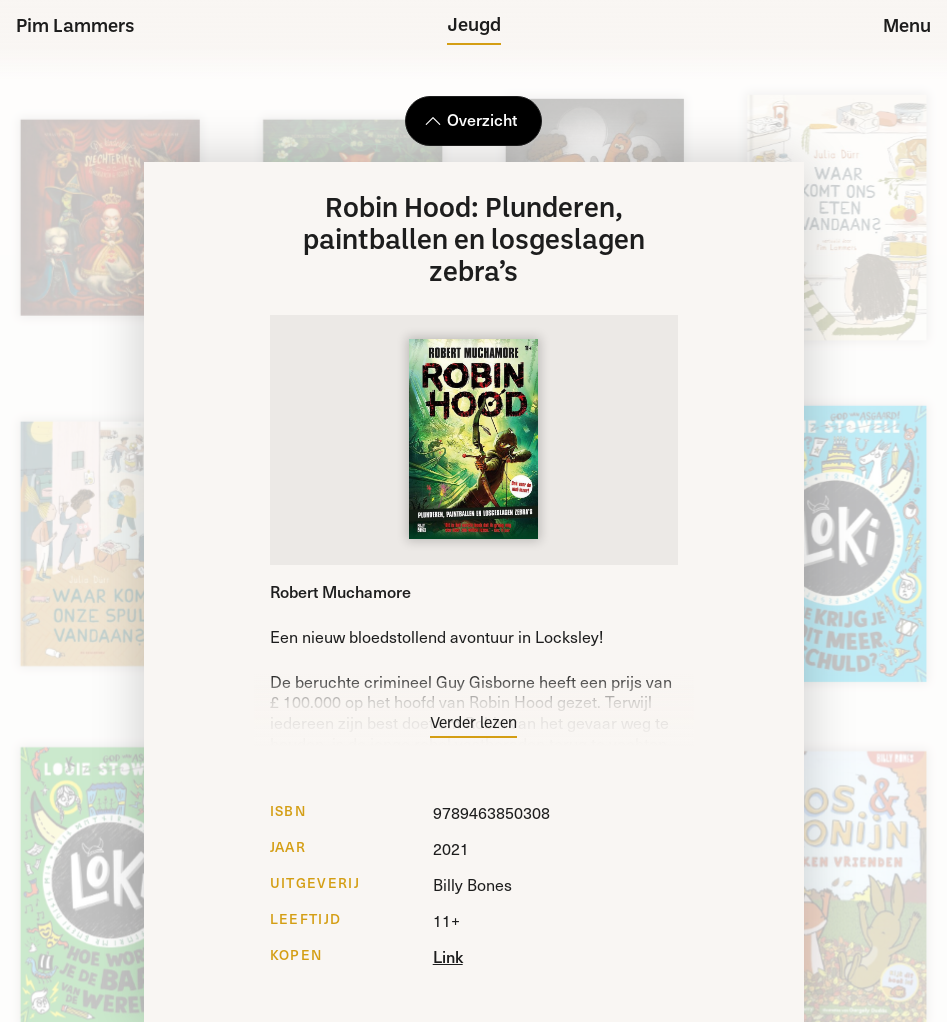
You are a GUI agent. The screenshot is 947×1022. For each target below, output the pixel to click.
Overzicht (471, 119)
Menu (907, 27)
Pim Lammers (75, 27)
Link (448, 956)
